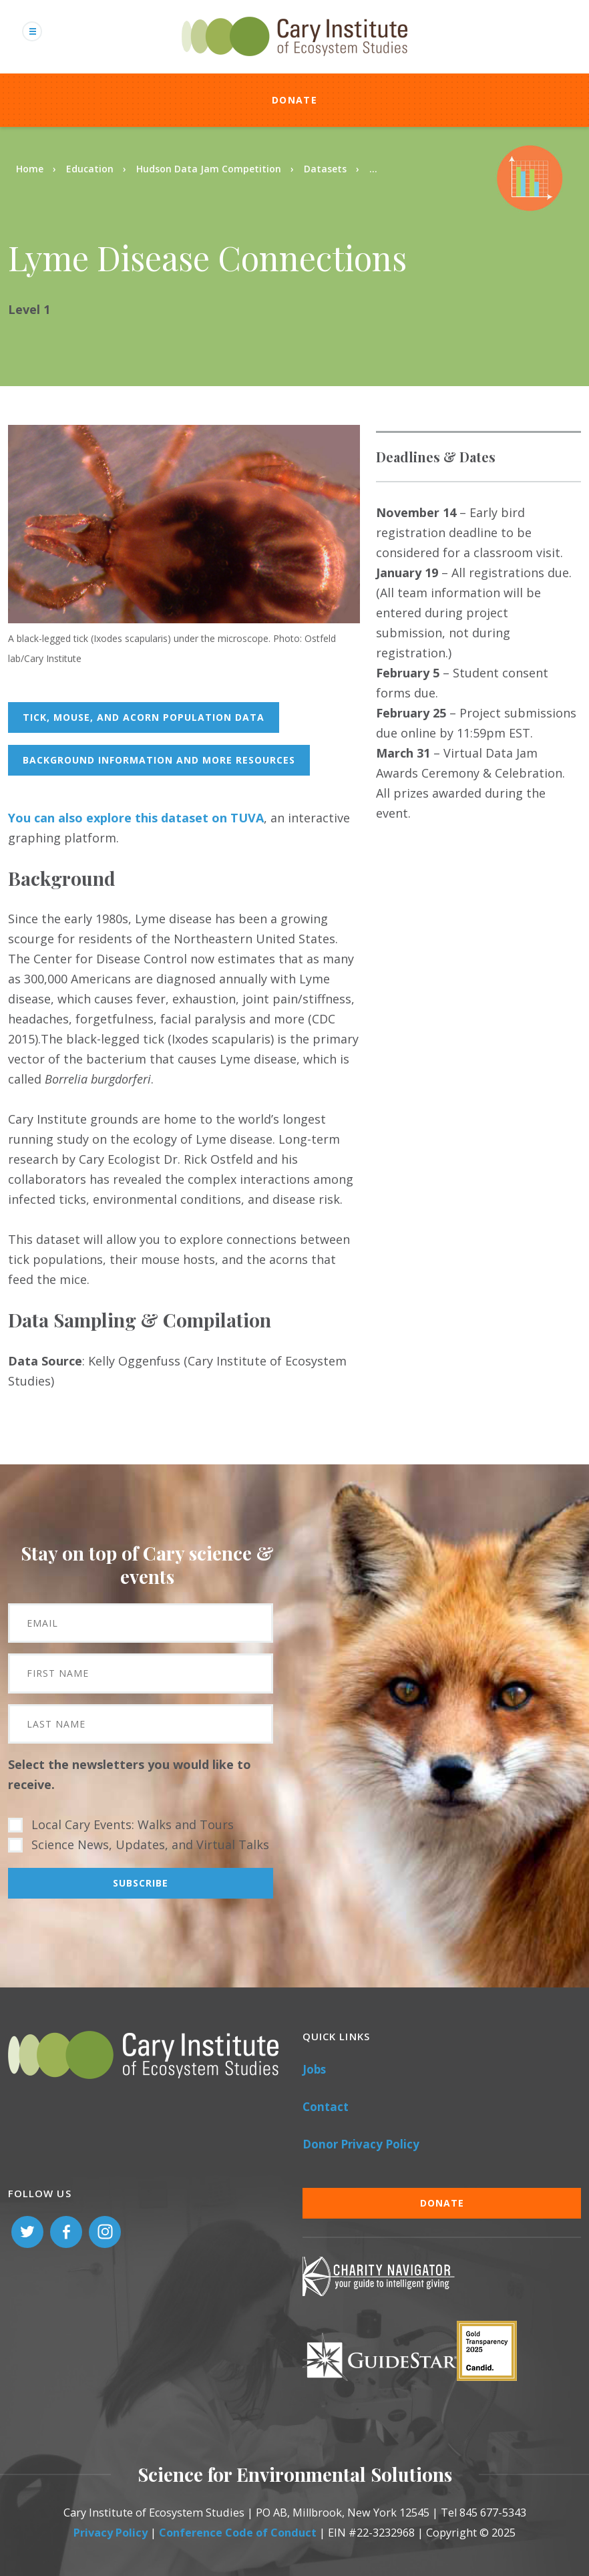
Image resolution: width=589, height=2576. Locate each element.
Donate (294, 100)
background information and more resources (159, 760)
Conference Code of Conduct (238, 2532)
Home (29, 168)
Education (90, 168)
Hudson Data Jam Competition (208, 168)
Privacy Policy (110, 2532)
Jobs (314, 2069)
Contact (326, 2106)
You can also (47, 818)
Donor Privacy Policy (361, 2144)
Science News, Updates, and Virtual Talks (150, 1844)
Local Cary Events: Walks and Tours (132, 1824)
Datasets (325, 168)
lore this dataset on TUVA (178, 818)
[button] (184, 619)
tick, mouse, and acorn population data (143, 717)
